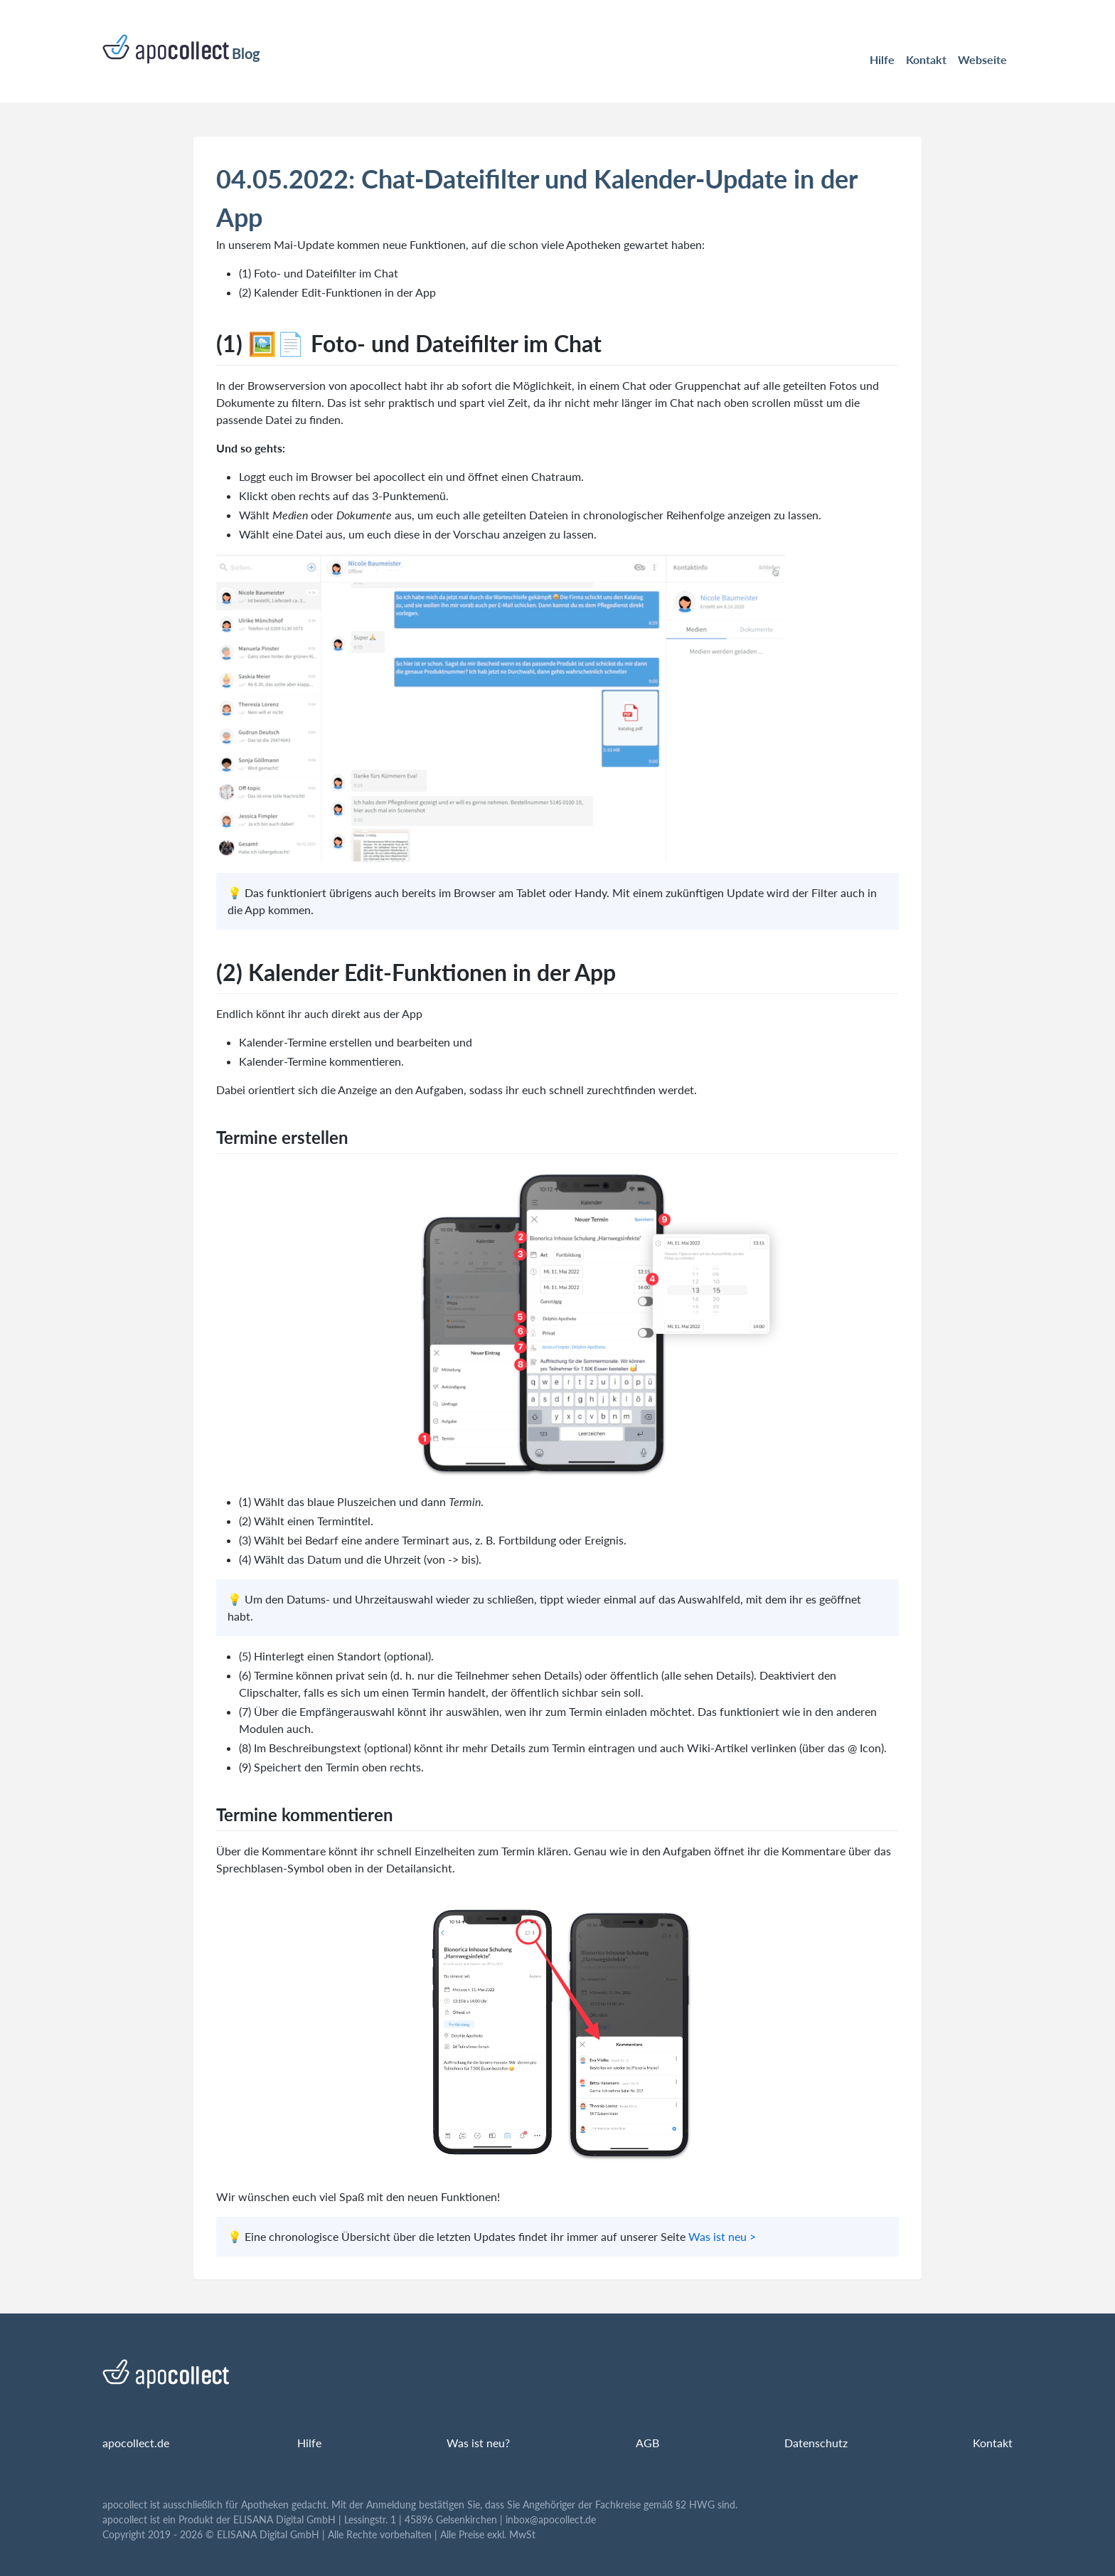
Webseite (982, 59)
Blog (181, 49)
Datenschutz (816, 2442)
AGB (647, 2442)
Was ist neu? (478, 2442)
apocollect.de (135, 2442)
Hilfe (882, 59)
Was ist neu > (722, 2236)
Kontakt (926, 59)
